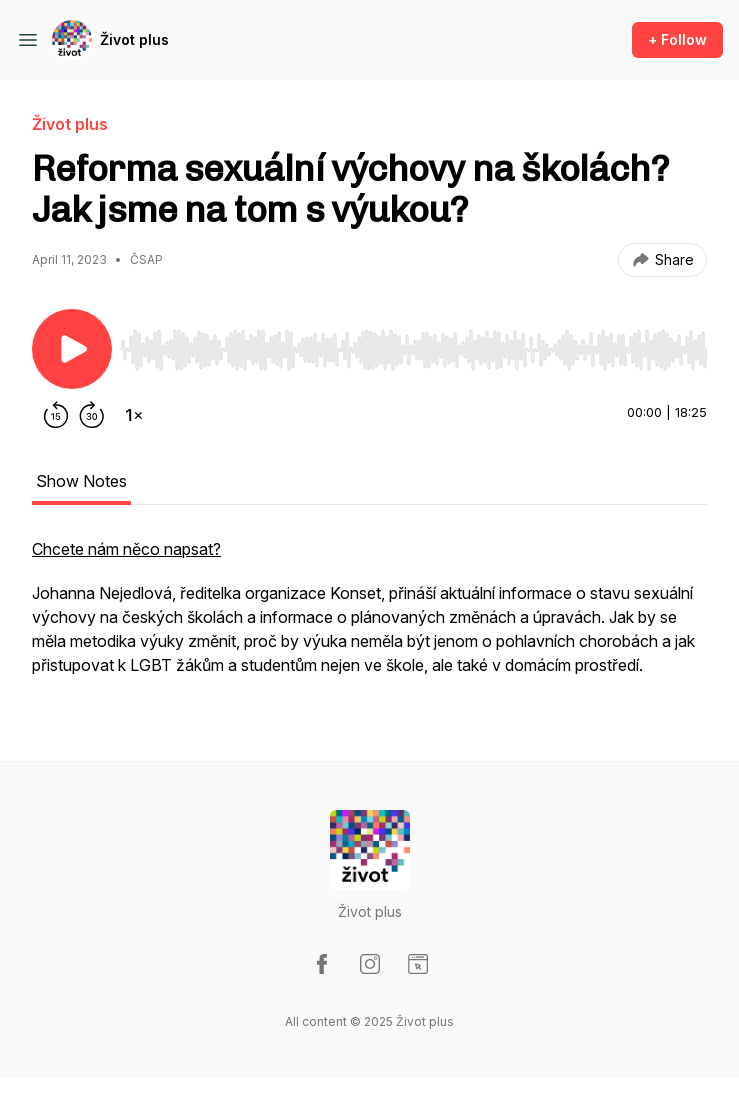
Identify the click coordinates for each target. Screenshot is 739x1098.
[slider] (413, 350)
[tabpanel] (369, 617)
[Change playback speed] (134, 415)
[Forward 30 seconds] (92, 415)
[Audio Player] (413, 344)
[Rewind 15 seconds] (56, 415)
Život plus (134, 39)
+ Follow (677, 39)
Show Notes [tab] (81, 481)
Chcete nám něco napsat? (126, 549)
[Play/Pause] (72, 349)
